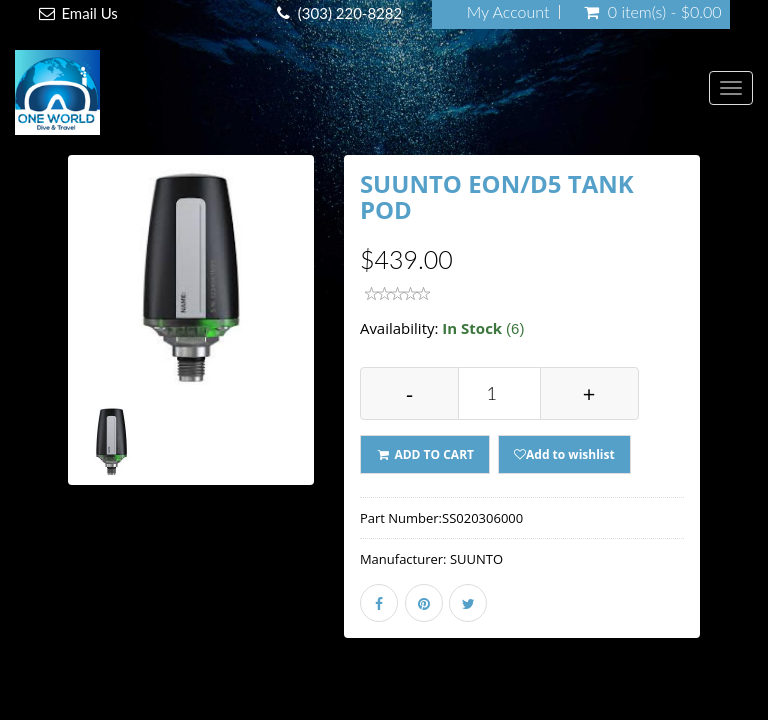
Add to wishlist (564, 454)
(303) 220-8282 (350, 13)
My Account (508, 12)
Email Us (89, 13)
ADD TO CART (425, 454)
